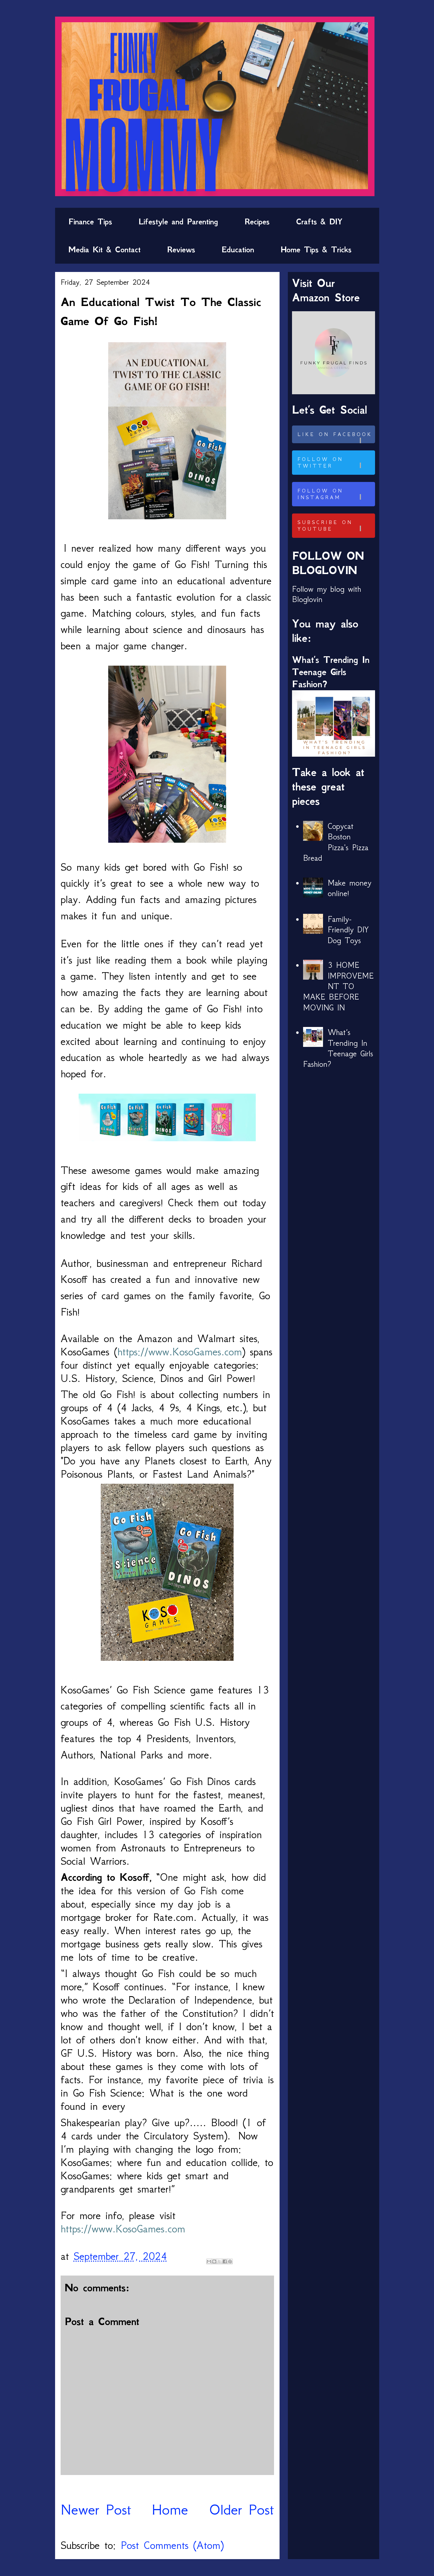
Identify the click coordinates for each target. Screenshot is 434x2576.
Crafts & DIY (319, 222)
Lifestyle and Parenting (178, 222)
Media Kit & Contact (104, 250)
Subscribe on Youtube (335, 525)
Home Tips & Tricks (316, 250)
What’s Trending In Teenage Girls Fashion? (331, 672)
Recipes (257, 222)
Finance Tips (90, 222)
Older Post (241, 2509)
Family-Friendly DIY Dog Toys (348, 929)
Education (238, 250)
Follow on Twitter (335, 462)
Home (170, 2509)
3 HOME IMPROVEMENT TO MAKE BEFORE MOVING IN (338, 986)
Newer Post (96, 2509)
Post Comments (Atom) (172, 2545)
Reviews (181, 250)
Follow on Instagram (335, 494)
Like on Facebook (335, 437)
